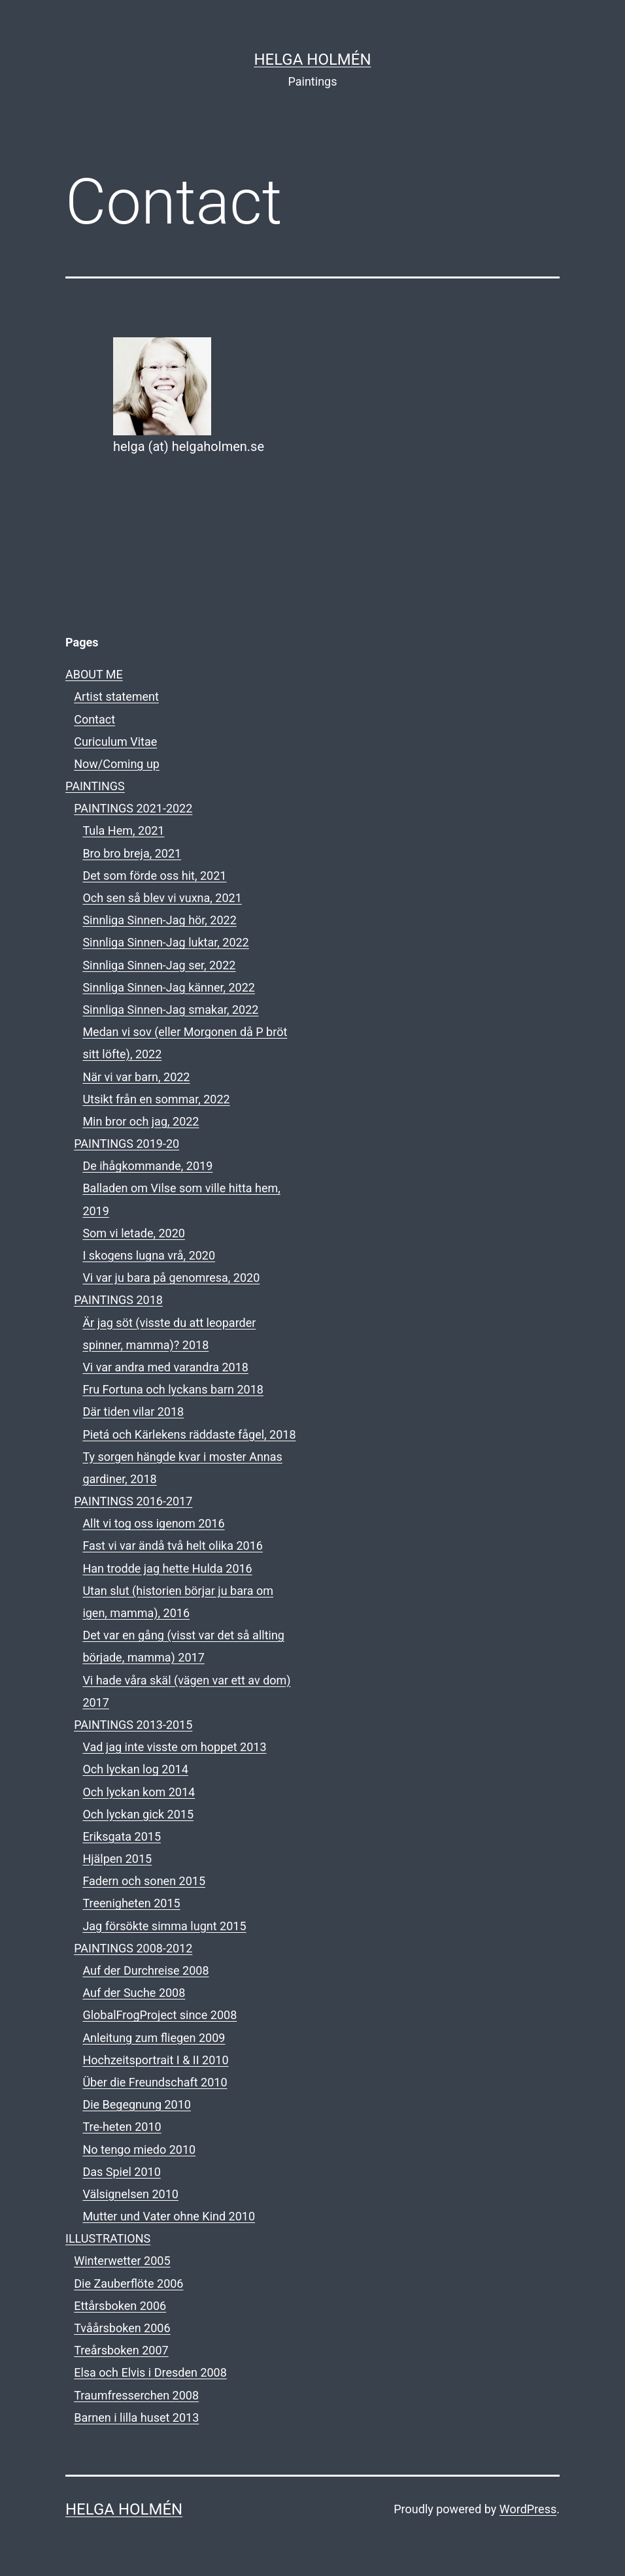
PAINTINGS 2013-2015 (133, 1724)
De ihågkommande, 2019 (147, 1166)
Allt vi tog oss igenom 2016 (153, 1523)
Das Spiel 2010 (121, 2172)
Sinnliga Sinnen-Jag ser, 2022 (158, 965)
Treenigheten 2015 (131, 1903)
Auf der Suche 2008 (133, 1992)
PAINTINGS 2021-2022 (133, 808)
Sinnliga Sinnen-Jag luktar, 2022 (165, 942)
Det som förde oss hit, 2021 (154, 875)
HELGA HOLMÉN (312, 59)
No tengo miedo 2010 (138, 2149)
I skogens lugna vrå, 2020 (148, 1255)
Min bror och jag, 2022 (140, 1121)
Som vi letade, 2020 (133, 1233)
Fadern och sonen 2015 (143, 1881)
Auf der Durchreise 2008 (145, 1970)
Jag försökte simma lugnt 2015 (164, 1926)
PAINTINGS (95, 786)
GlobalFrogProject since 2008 (159, 2015)
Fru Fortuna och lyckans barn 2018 (172, 1389)
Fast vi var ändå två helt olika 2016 (172, 1545)
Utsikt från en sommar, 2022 (155, 1099)
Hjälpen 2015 (117, 1858)
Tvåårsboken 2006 (122, 2328)
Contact (94, 719)
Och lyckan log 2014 (135, 1769)
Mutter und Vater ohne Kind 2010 (168, 2216)
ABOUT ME (94, 674)
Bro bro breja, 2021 (131, 853)
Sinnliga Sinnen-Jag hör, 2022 (159, 920)
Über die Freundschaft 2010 (154, 2082)
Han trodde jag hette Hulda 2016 (167, 1568)
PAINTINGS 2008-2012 (133, 1948)
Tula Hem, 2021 (123, 830)
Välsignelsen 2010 (130, 2194)
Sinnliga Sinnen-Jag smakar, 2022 (170, 1009)
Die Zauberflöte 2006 (128, 2283)
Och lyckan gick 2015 (138, 1814)
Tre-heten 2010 (121, 2126)
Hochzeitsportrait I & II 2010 (155, 2060)
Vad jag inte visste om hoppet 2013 (174, 1747)
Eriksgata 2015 (121, 1836)
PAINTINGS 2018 (118, 1300)
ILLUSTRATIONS (107, 2238)
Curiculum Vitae (115, 741)
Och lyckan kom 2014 (138, 1792)
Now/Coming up (117, 764)
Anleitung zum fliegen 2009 (153, 2038)
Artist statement (116, 696)
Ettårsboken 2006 (120, 2306)
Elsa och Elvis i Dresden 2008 (150, 2372)
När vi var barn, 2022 (136, 1077)
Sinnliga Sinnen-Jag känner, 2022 (168, 987)
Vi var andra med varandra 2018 (165, 1367)
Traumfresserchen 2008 (136, 2395)
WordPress (527, 2509)
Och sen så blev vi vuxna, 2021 (161, 898)
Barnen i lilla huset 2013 (136, 2417)
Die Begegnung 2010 (136, 2104)
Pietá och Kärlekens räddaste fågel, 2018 (189, 1434)
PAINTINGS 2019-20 (126, 1143)
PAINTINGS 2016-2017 (133, 1501)
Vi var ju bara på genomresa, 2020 (171, 1277)
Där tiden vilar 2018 (133, 1411)
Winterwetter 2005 (122, 2260)
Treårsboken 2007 (121, 2350)
